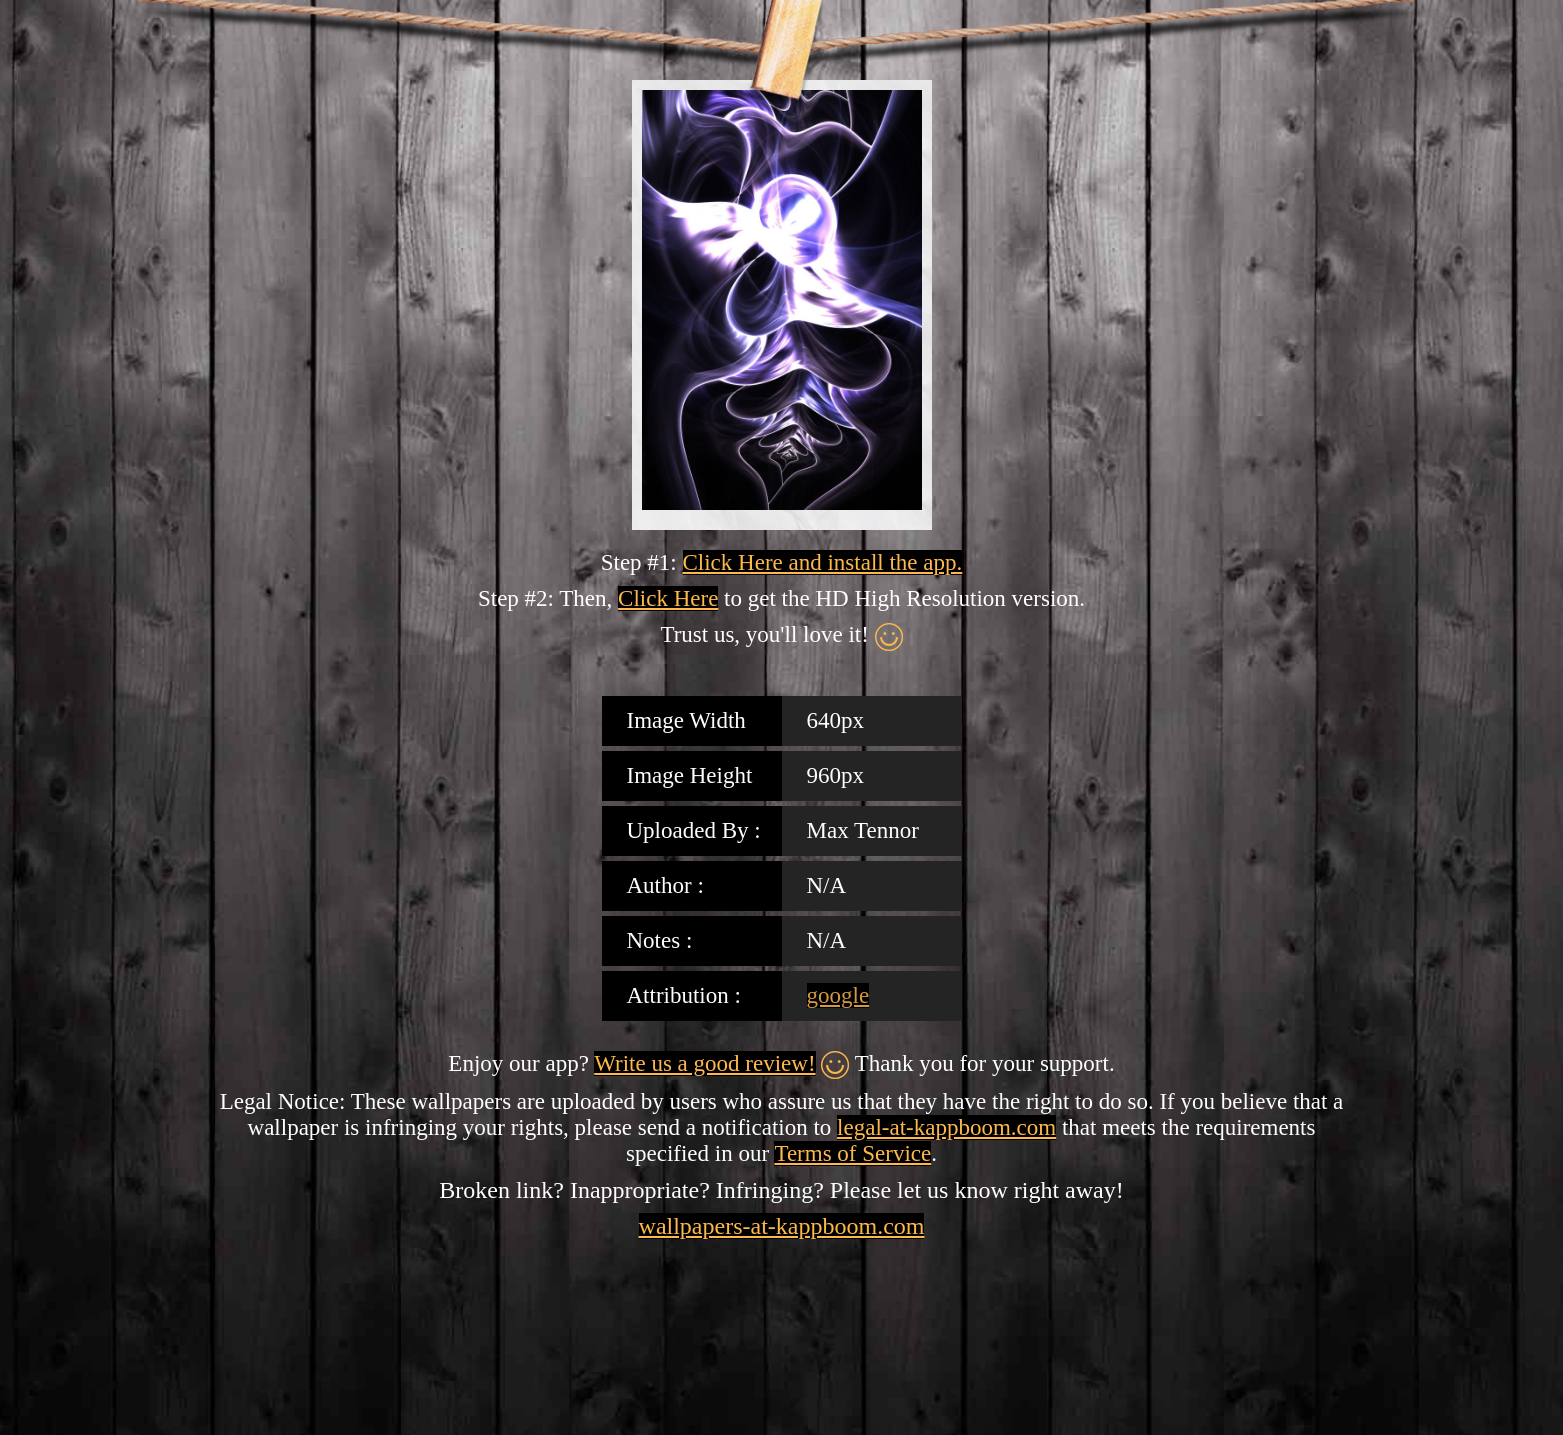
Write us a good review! (704, 1063)
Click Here (668, 598)
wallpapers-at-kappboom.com (782, 1226)
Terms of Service (852, 1153)
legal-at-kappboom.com (946, 1127)
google (838, 995)
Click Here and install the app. (823, 562)
